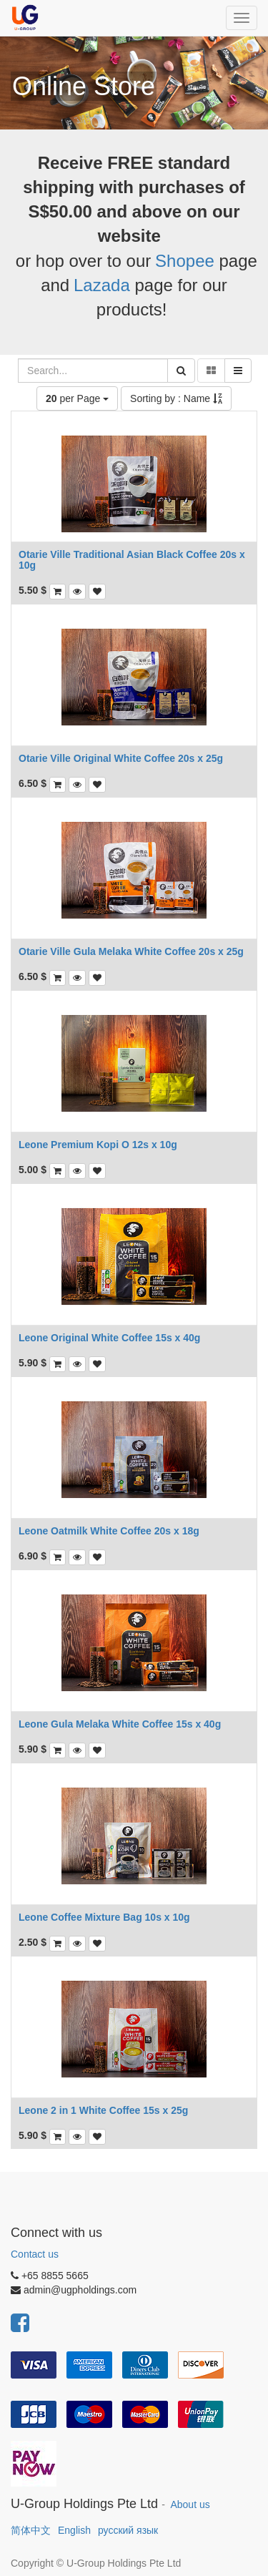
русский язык (128, 2530)
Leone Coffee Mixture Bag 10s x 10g (104, 1917)
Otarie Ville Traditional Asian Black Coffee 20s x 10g (132, 560)
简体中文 (31, 2530)
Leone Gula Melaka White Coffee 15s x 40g (120, 1724)
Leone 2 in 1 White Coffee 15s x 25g (103, 2110)
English (74, 2530)
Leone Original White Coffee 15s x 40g (109, 1337)
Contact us (35, 2254)
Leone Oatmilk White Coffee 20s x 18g (109, 1531)
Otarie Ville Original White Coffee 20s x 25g (121, 758)
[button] (77, 591)
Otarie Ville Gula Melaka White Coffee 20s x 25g (131, 951)
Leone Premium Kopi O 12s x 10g (98, 1144)
